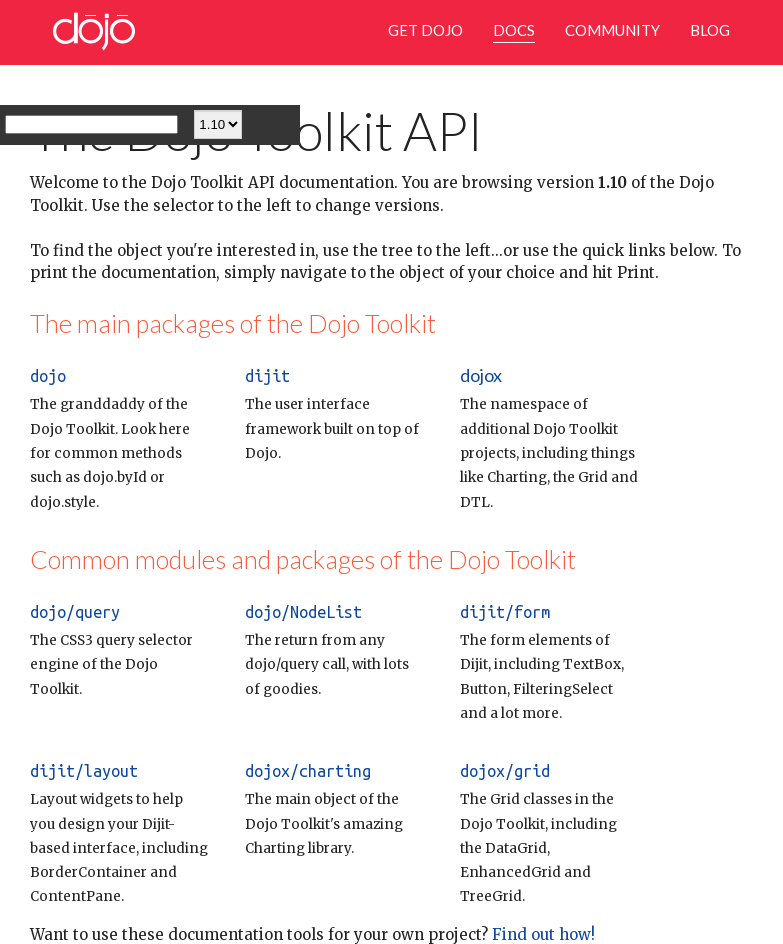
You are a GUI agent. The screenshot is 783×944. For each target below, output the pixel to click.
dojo (48, 376)
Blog (710, 30)
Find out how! (541, 934)
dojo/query (75, 612)
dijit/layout (84, 771)
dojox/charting (308, 771)
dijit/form (505, 612)
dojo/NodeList (303, 612)
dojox (481, 375)
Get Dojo (425, 30)
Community (612, 30)
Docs (514, 30)
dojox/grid (505, 771)
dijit (267, 376)
